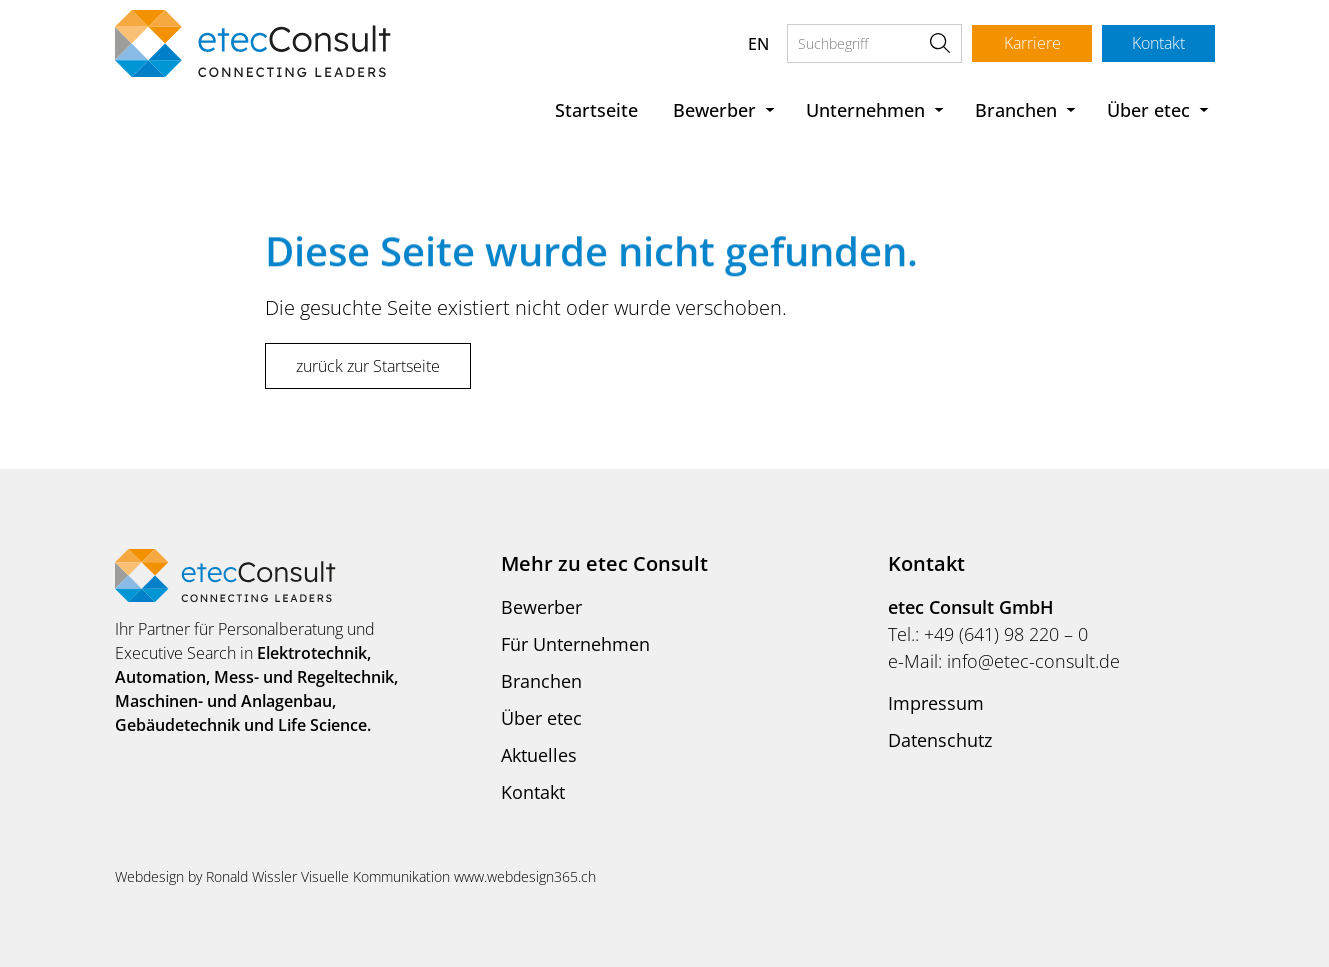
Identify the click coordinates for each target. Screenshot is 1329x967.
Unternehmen (865, 110)
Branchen (1016, 110)
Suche (938, 43)
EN (756, 44)
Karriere (1029, 43)
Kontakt (1157, 43)
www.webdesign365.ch (525, 876)
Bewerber (714, 110)
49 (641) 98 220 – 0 (1011, 634)
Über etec (1148, 110)
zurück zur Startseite (368, 366)
